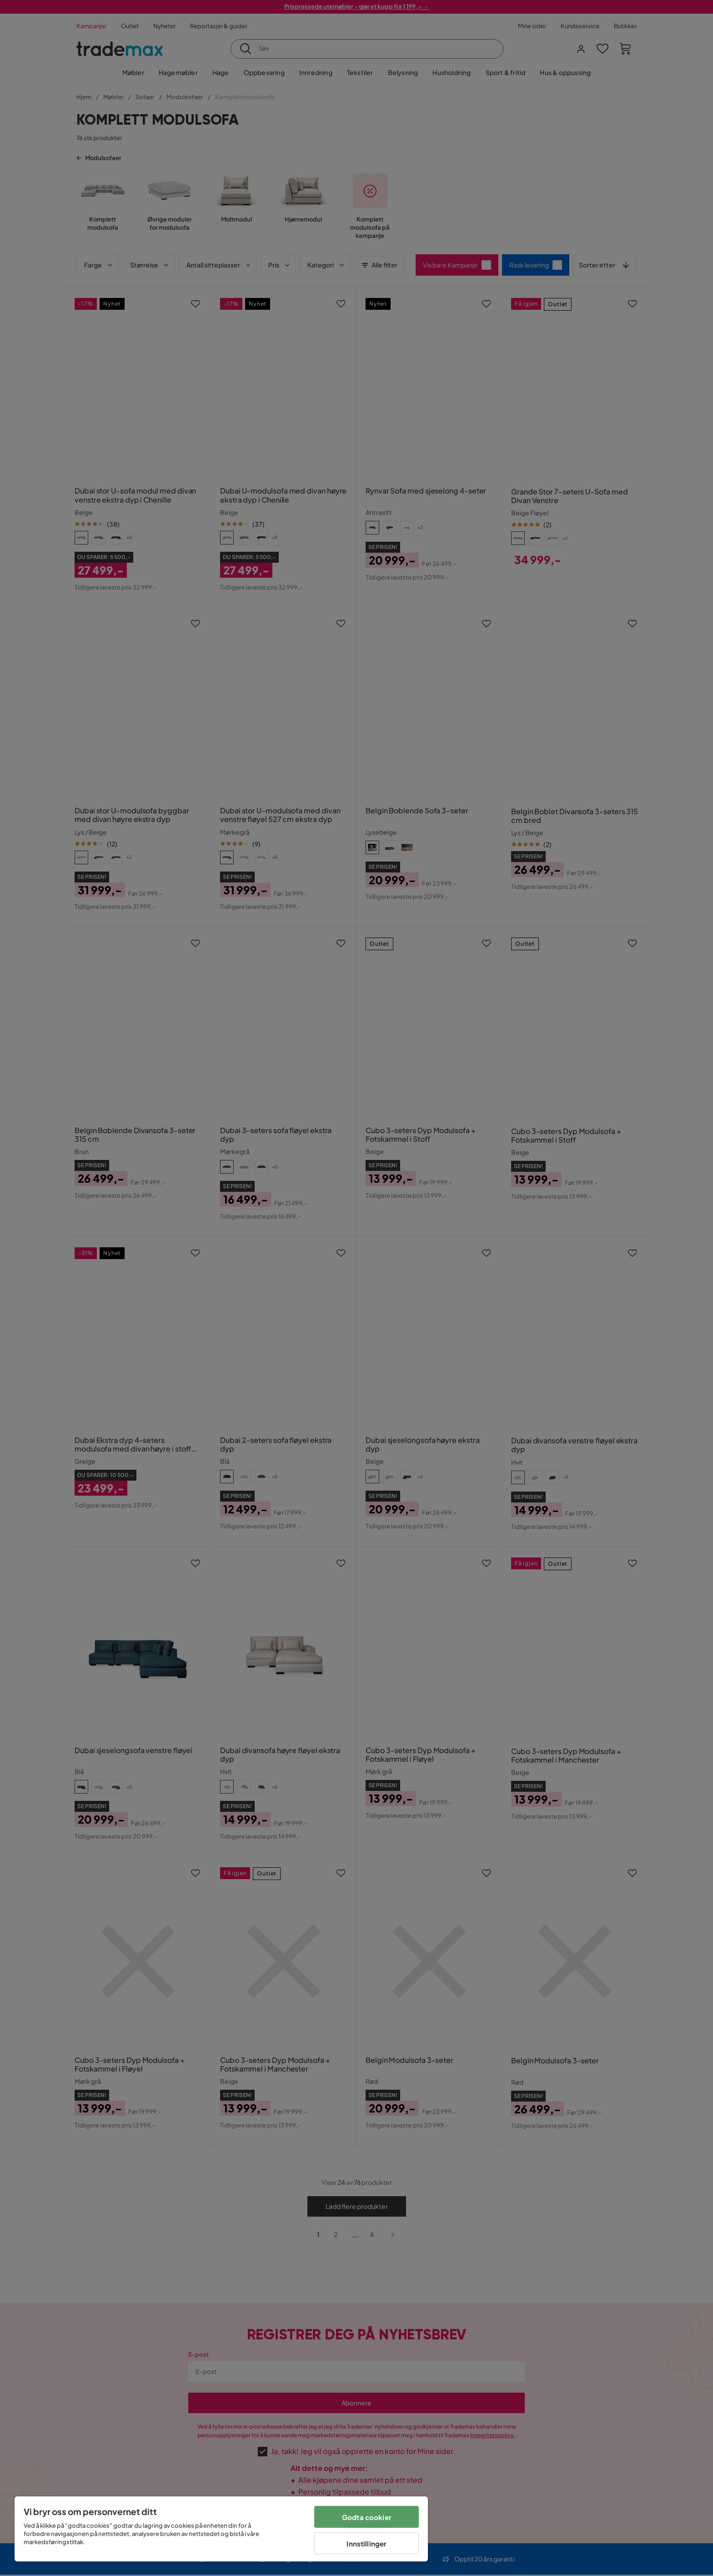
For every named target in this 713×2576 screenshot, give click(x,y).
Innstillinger (366, 2543)
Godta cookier (367, 2517)
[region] (221, 2528)
